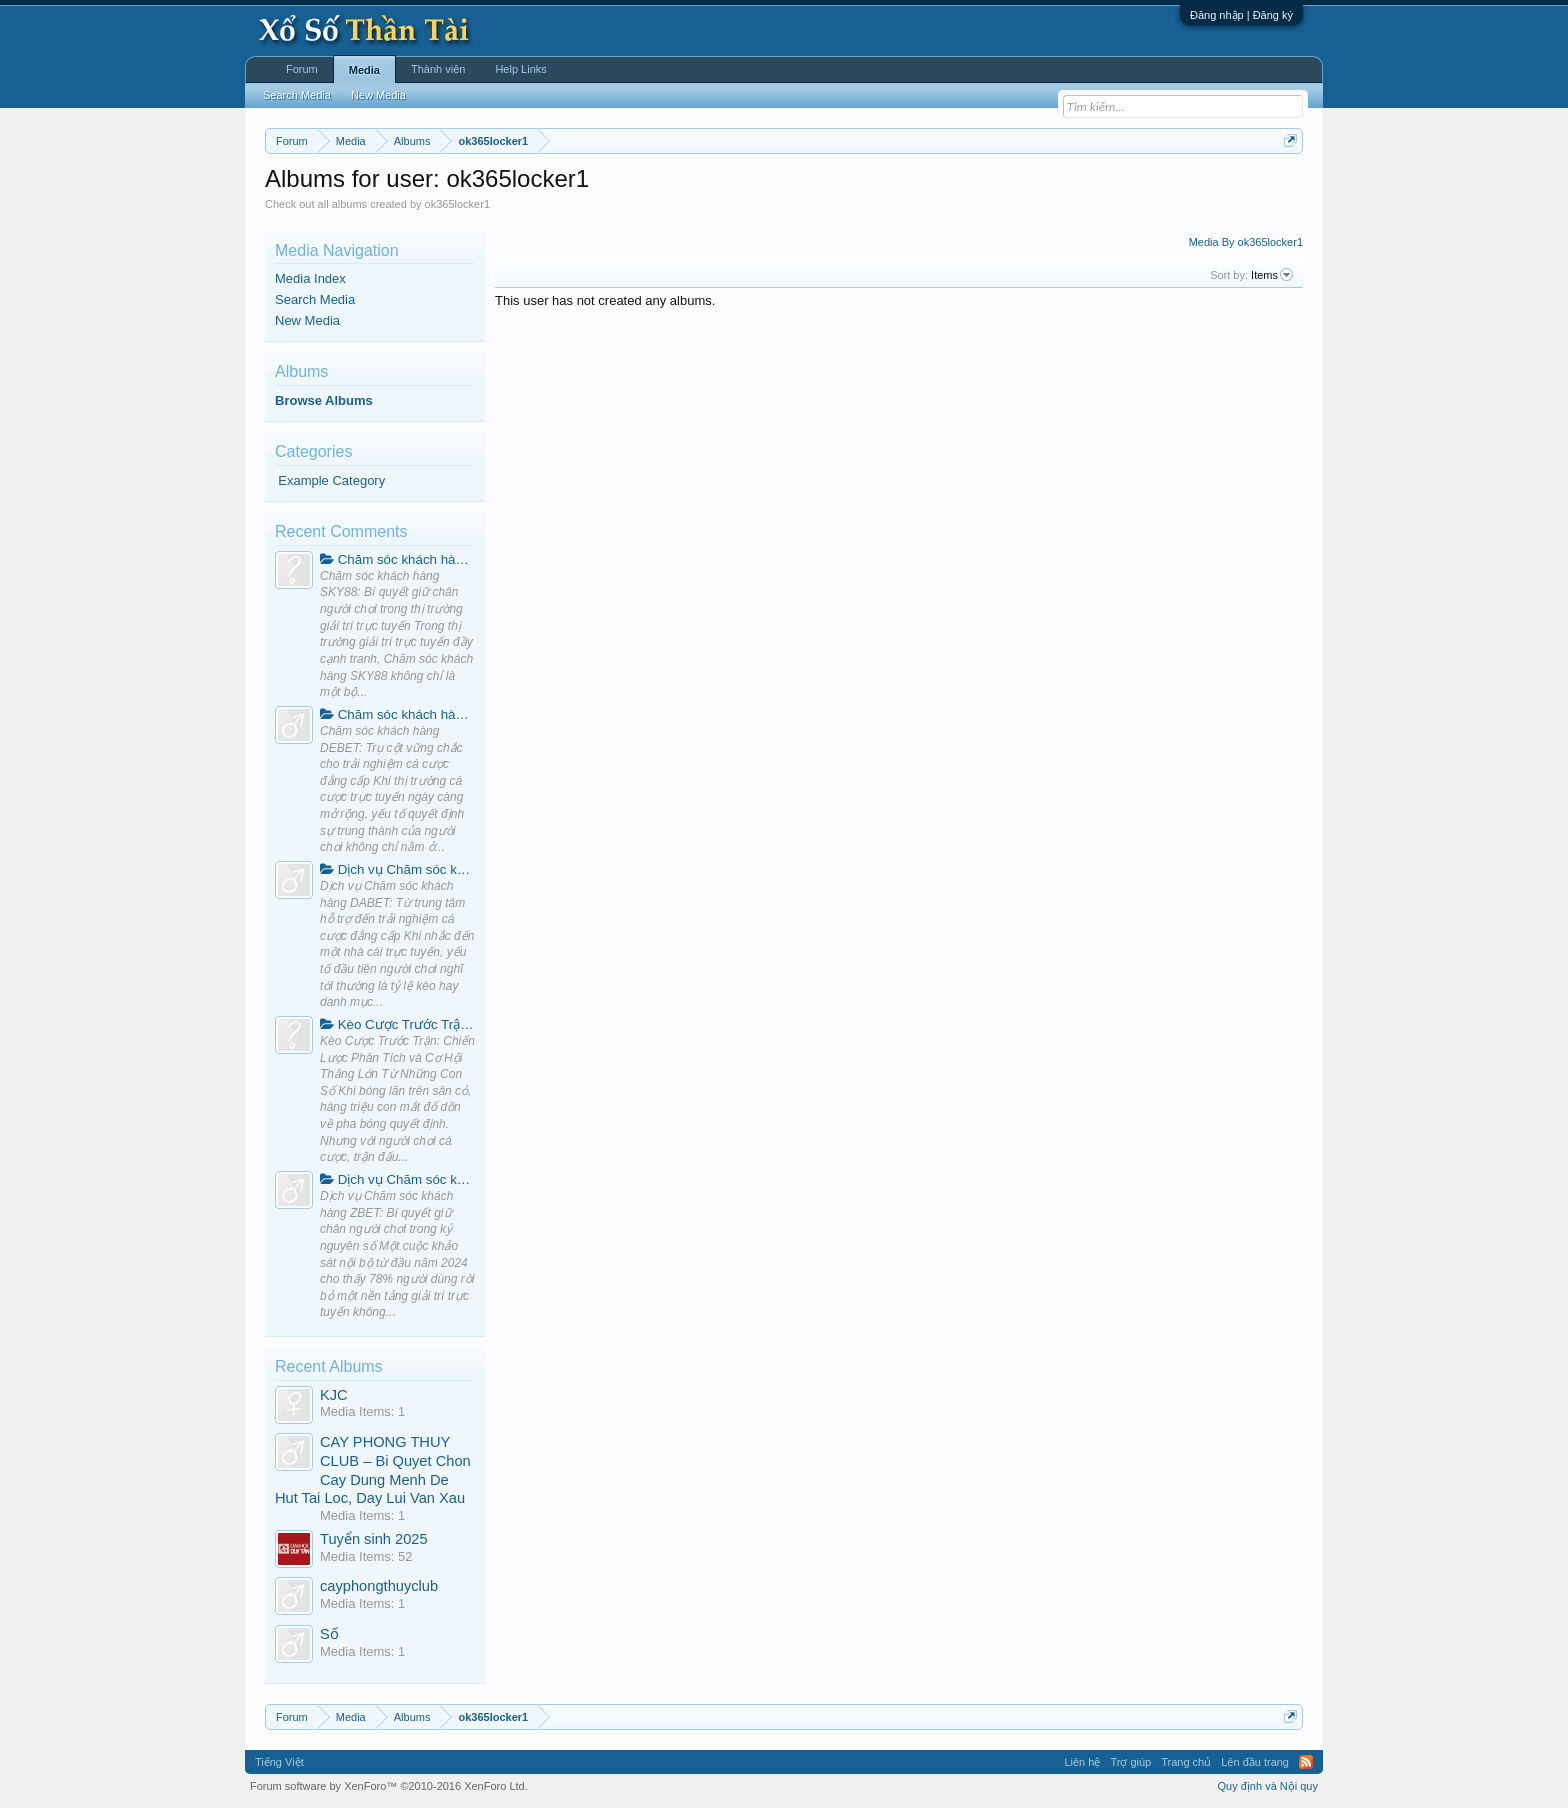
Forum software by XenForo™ (389, 1786)
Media (364, 70)
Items (1272, 275)
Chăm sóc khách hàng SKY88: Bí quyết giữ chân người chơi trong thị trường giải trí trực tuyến (397, 559)
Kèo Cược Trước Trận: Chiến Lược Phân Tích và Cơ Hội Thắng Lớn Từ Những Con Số (397, 1024)
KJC (334, 1395)
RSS (1306, 1762)
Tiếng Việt (279, 1762)
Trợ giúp (1130, 1762)
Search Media (315, 299)
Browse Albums (324, 400)
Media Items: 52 (366, 1556)
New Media (307, 320)
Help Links (520, 69)
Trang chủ (1186, 1762)
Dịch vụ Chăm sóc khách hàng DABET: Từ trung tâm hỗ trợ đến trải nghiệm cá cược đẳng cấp (397, 869)
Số (329, 1634)
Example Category (331, 480)
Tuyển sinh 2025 (374, 1539)
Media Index (310, 278)
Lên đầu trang (1255, 1762)
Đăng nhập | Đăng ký (1241, 15)
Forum (302, 69)
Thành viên (438, 69)
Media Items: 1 (362, 1411)
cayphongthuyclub (379, 1586)
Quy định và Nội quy (1268, 1786)
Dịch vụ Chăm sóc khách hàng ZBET (397, 1179)
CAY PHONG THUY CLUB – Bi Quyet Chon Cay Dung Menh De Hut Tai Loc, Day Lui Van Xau (373, 1470)
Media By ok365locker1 (1246, 242)
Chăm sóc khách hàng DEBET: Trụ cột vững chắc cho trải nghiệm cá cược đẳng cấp (397, 714)
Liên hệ (1082, 1762)
